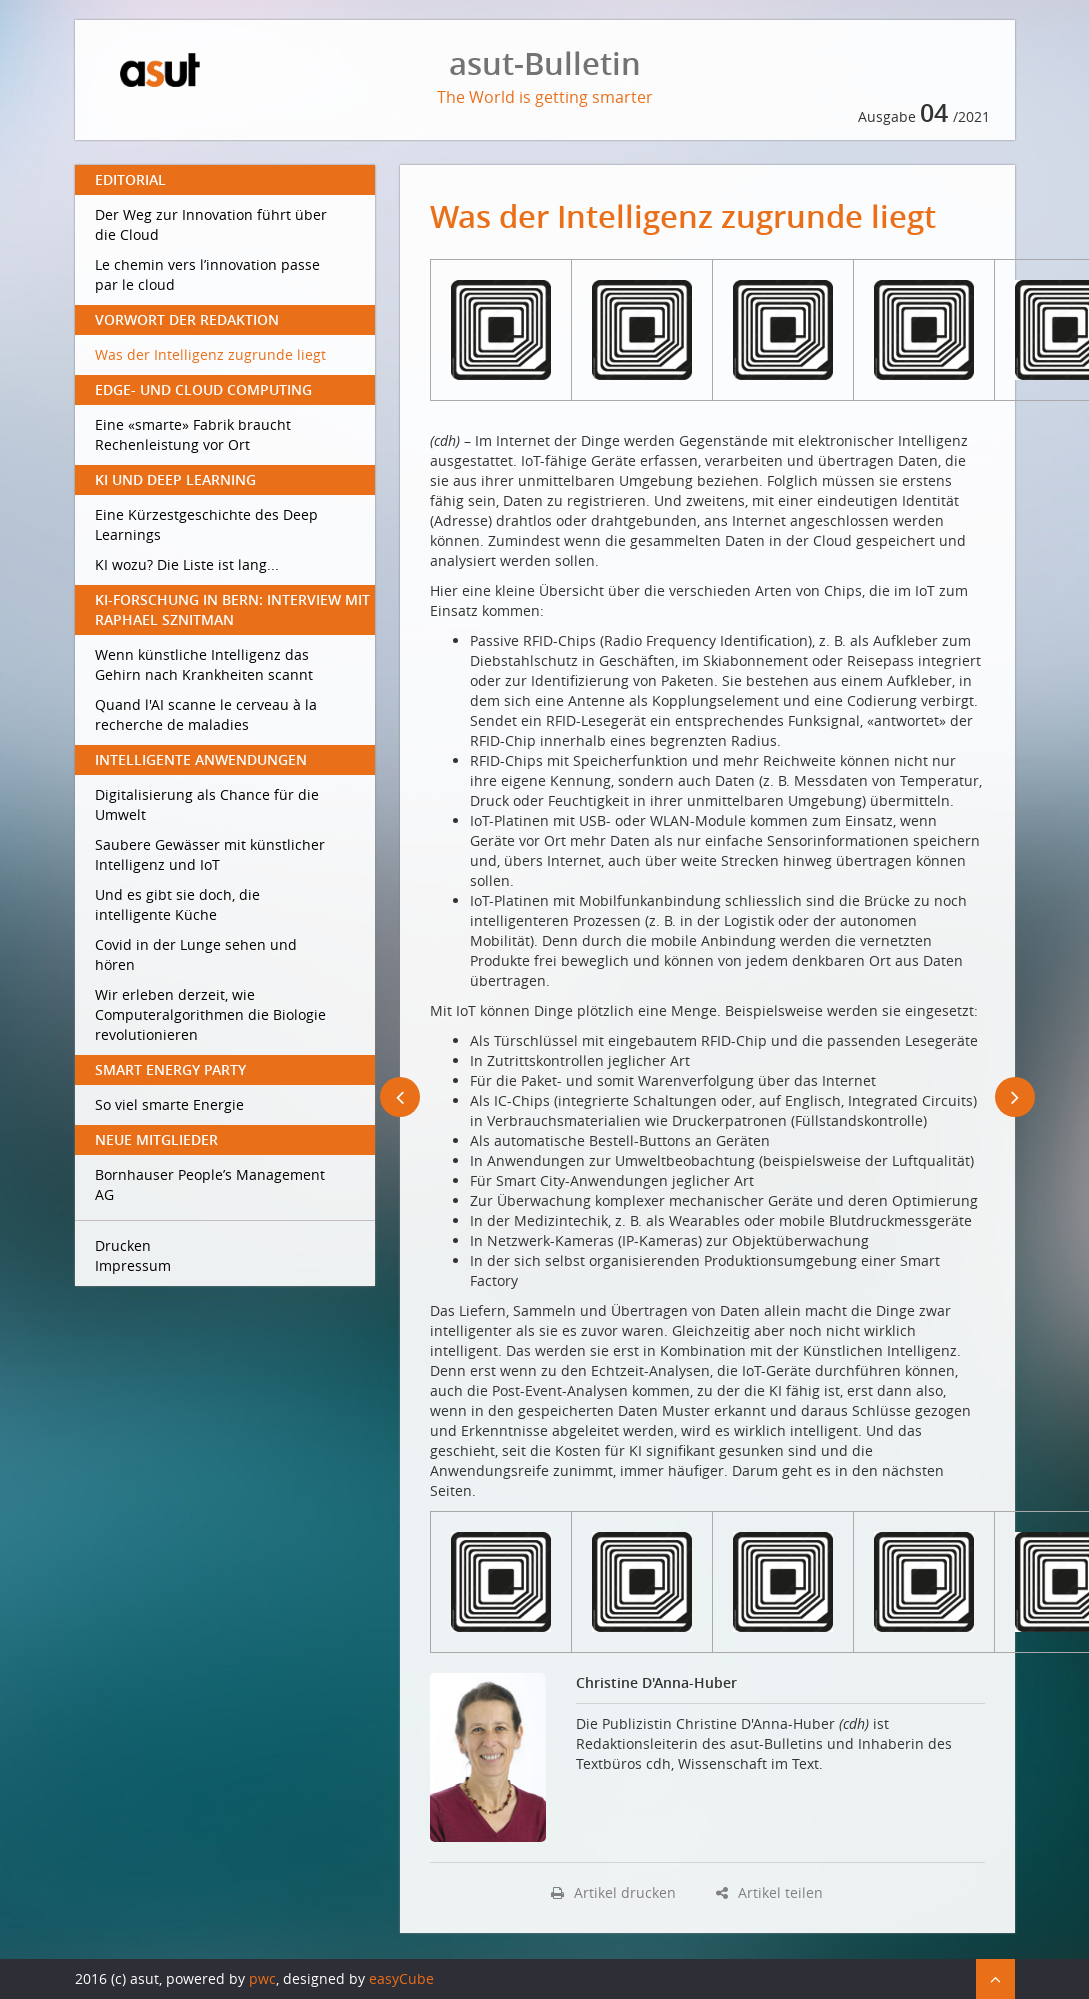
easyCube (401, 1978)
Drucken (123, 1245)
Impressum (133, 1265)
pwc (262, 1978)
